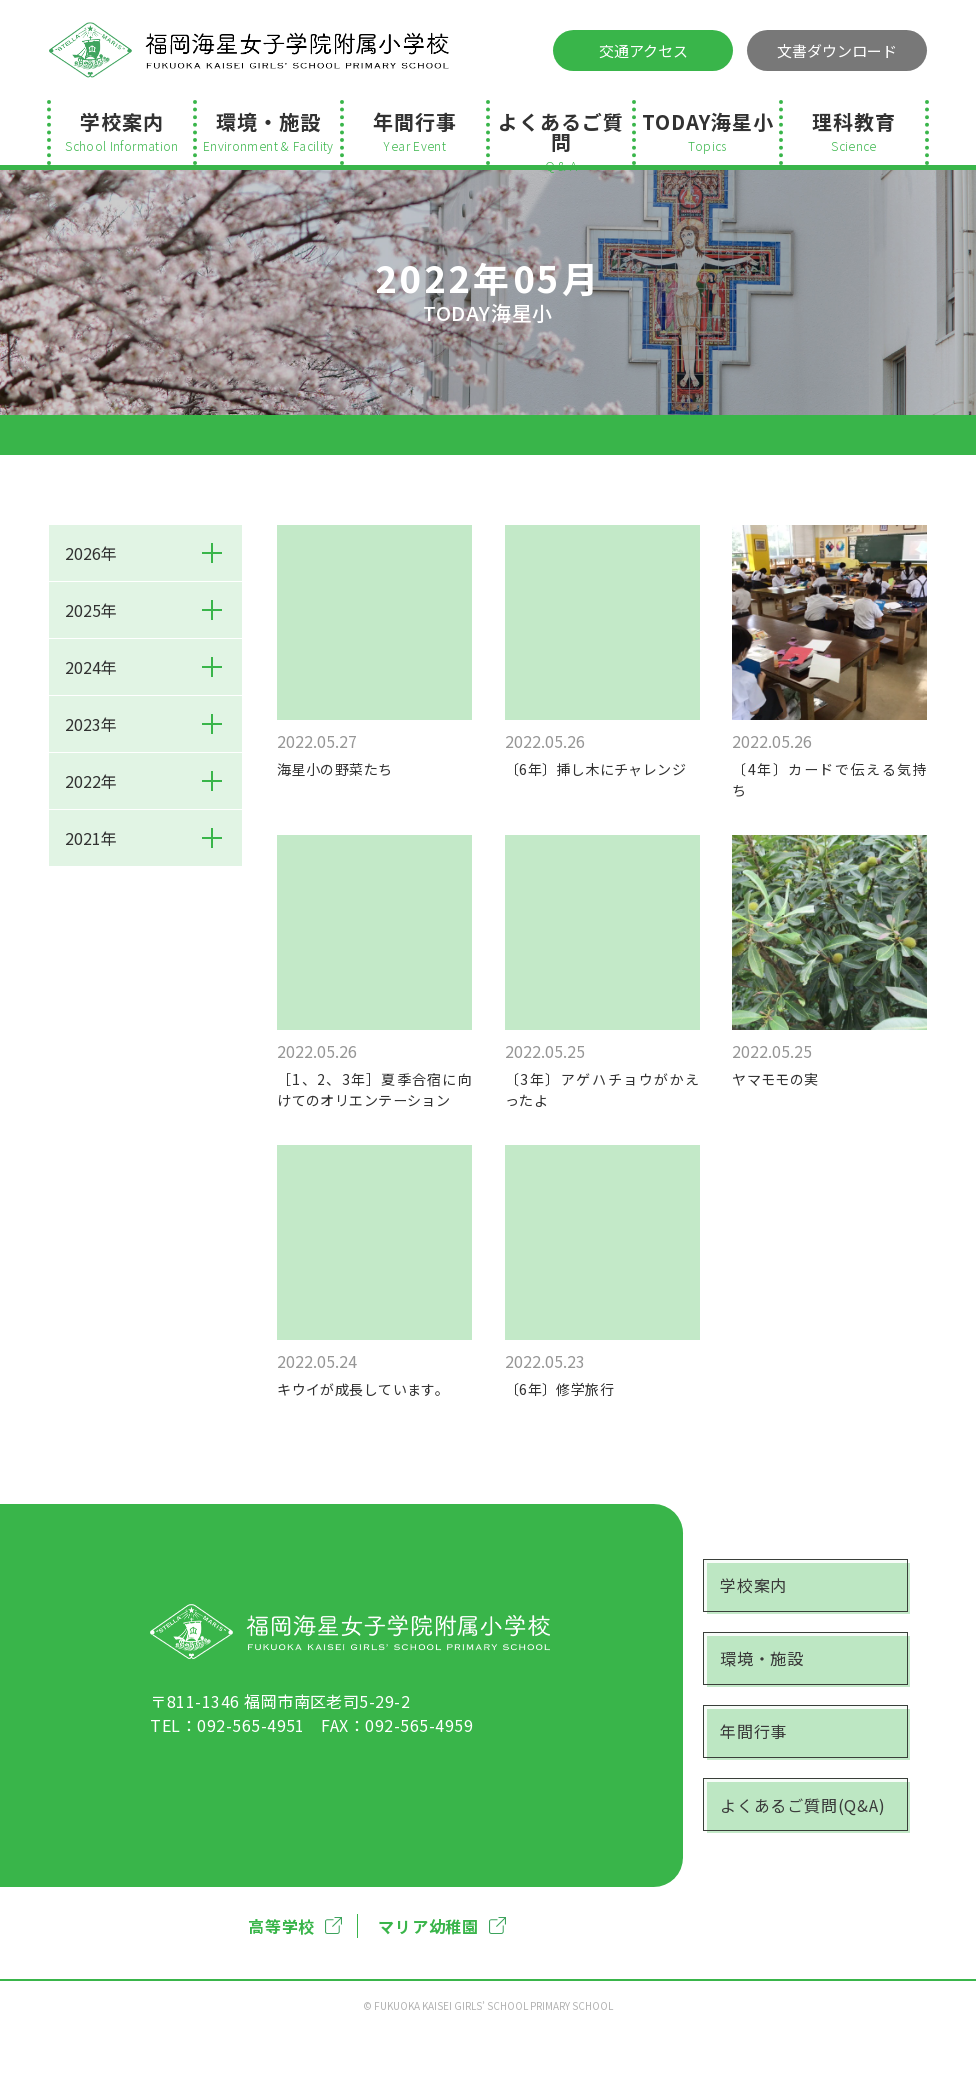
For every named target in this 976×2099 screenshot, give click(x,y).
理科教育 (854, 130)
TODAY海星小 (707, 130)
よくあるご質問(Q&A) (813, 1881)
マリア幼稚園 (442, 1994)
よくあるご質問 (561, 136)
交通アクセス (643, 50)
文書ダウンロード (837, 50)
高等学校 (295, 1994)
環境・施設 (268, 130)
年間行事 (415, 130)
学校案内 (122, 130)
